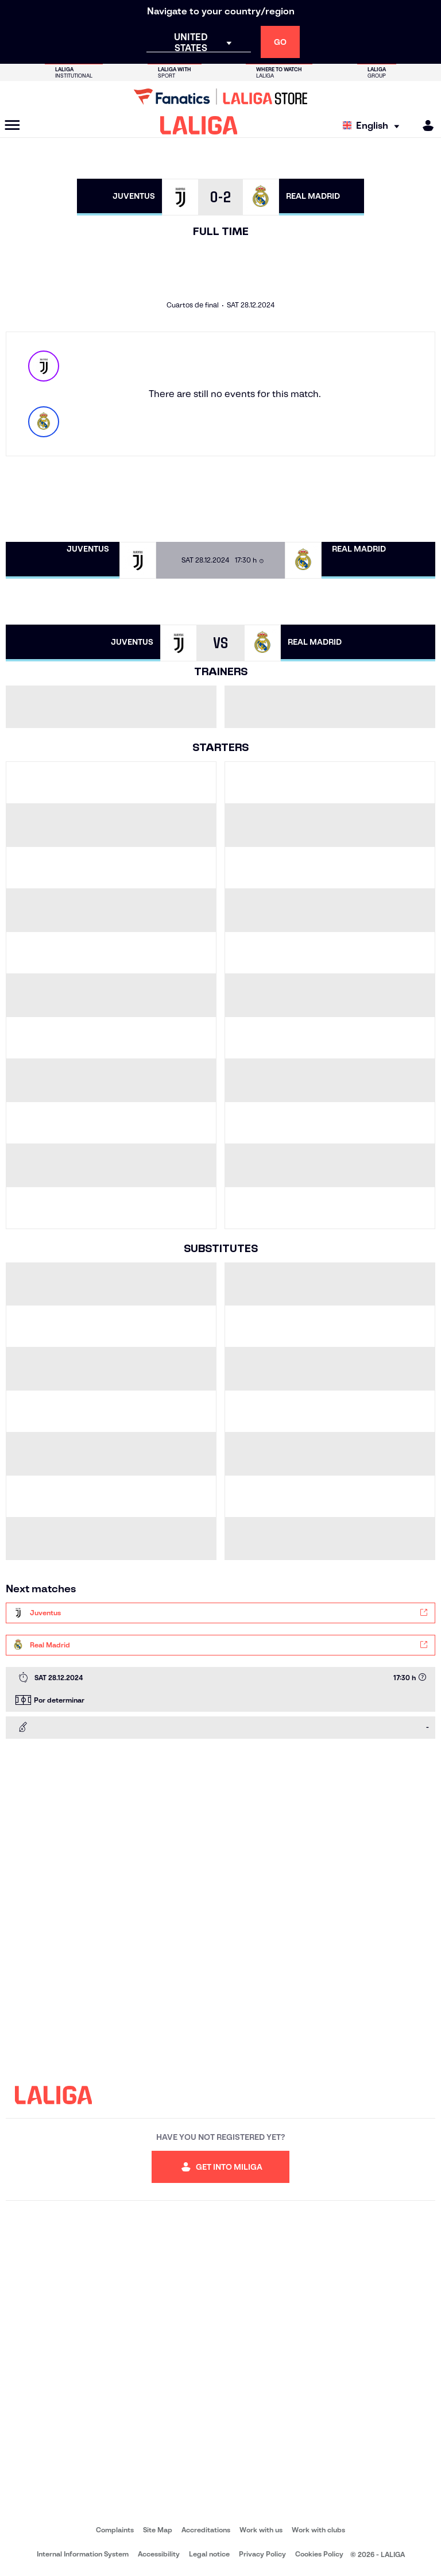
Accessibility (159, 2554)
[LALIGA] (199, 125)
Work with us (261, 2529)
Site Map (157, 2529)
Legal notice (209, 2554)
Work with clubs (318, 2529)
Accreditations (205, 2529)
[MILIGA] (424, 125)
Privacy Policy (262, 2554)
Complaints (115, 2529)
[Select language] (374, 125)
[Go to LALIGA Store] (220, 96)
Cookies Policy (319, 2554)
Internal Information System (83, 2554)
